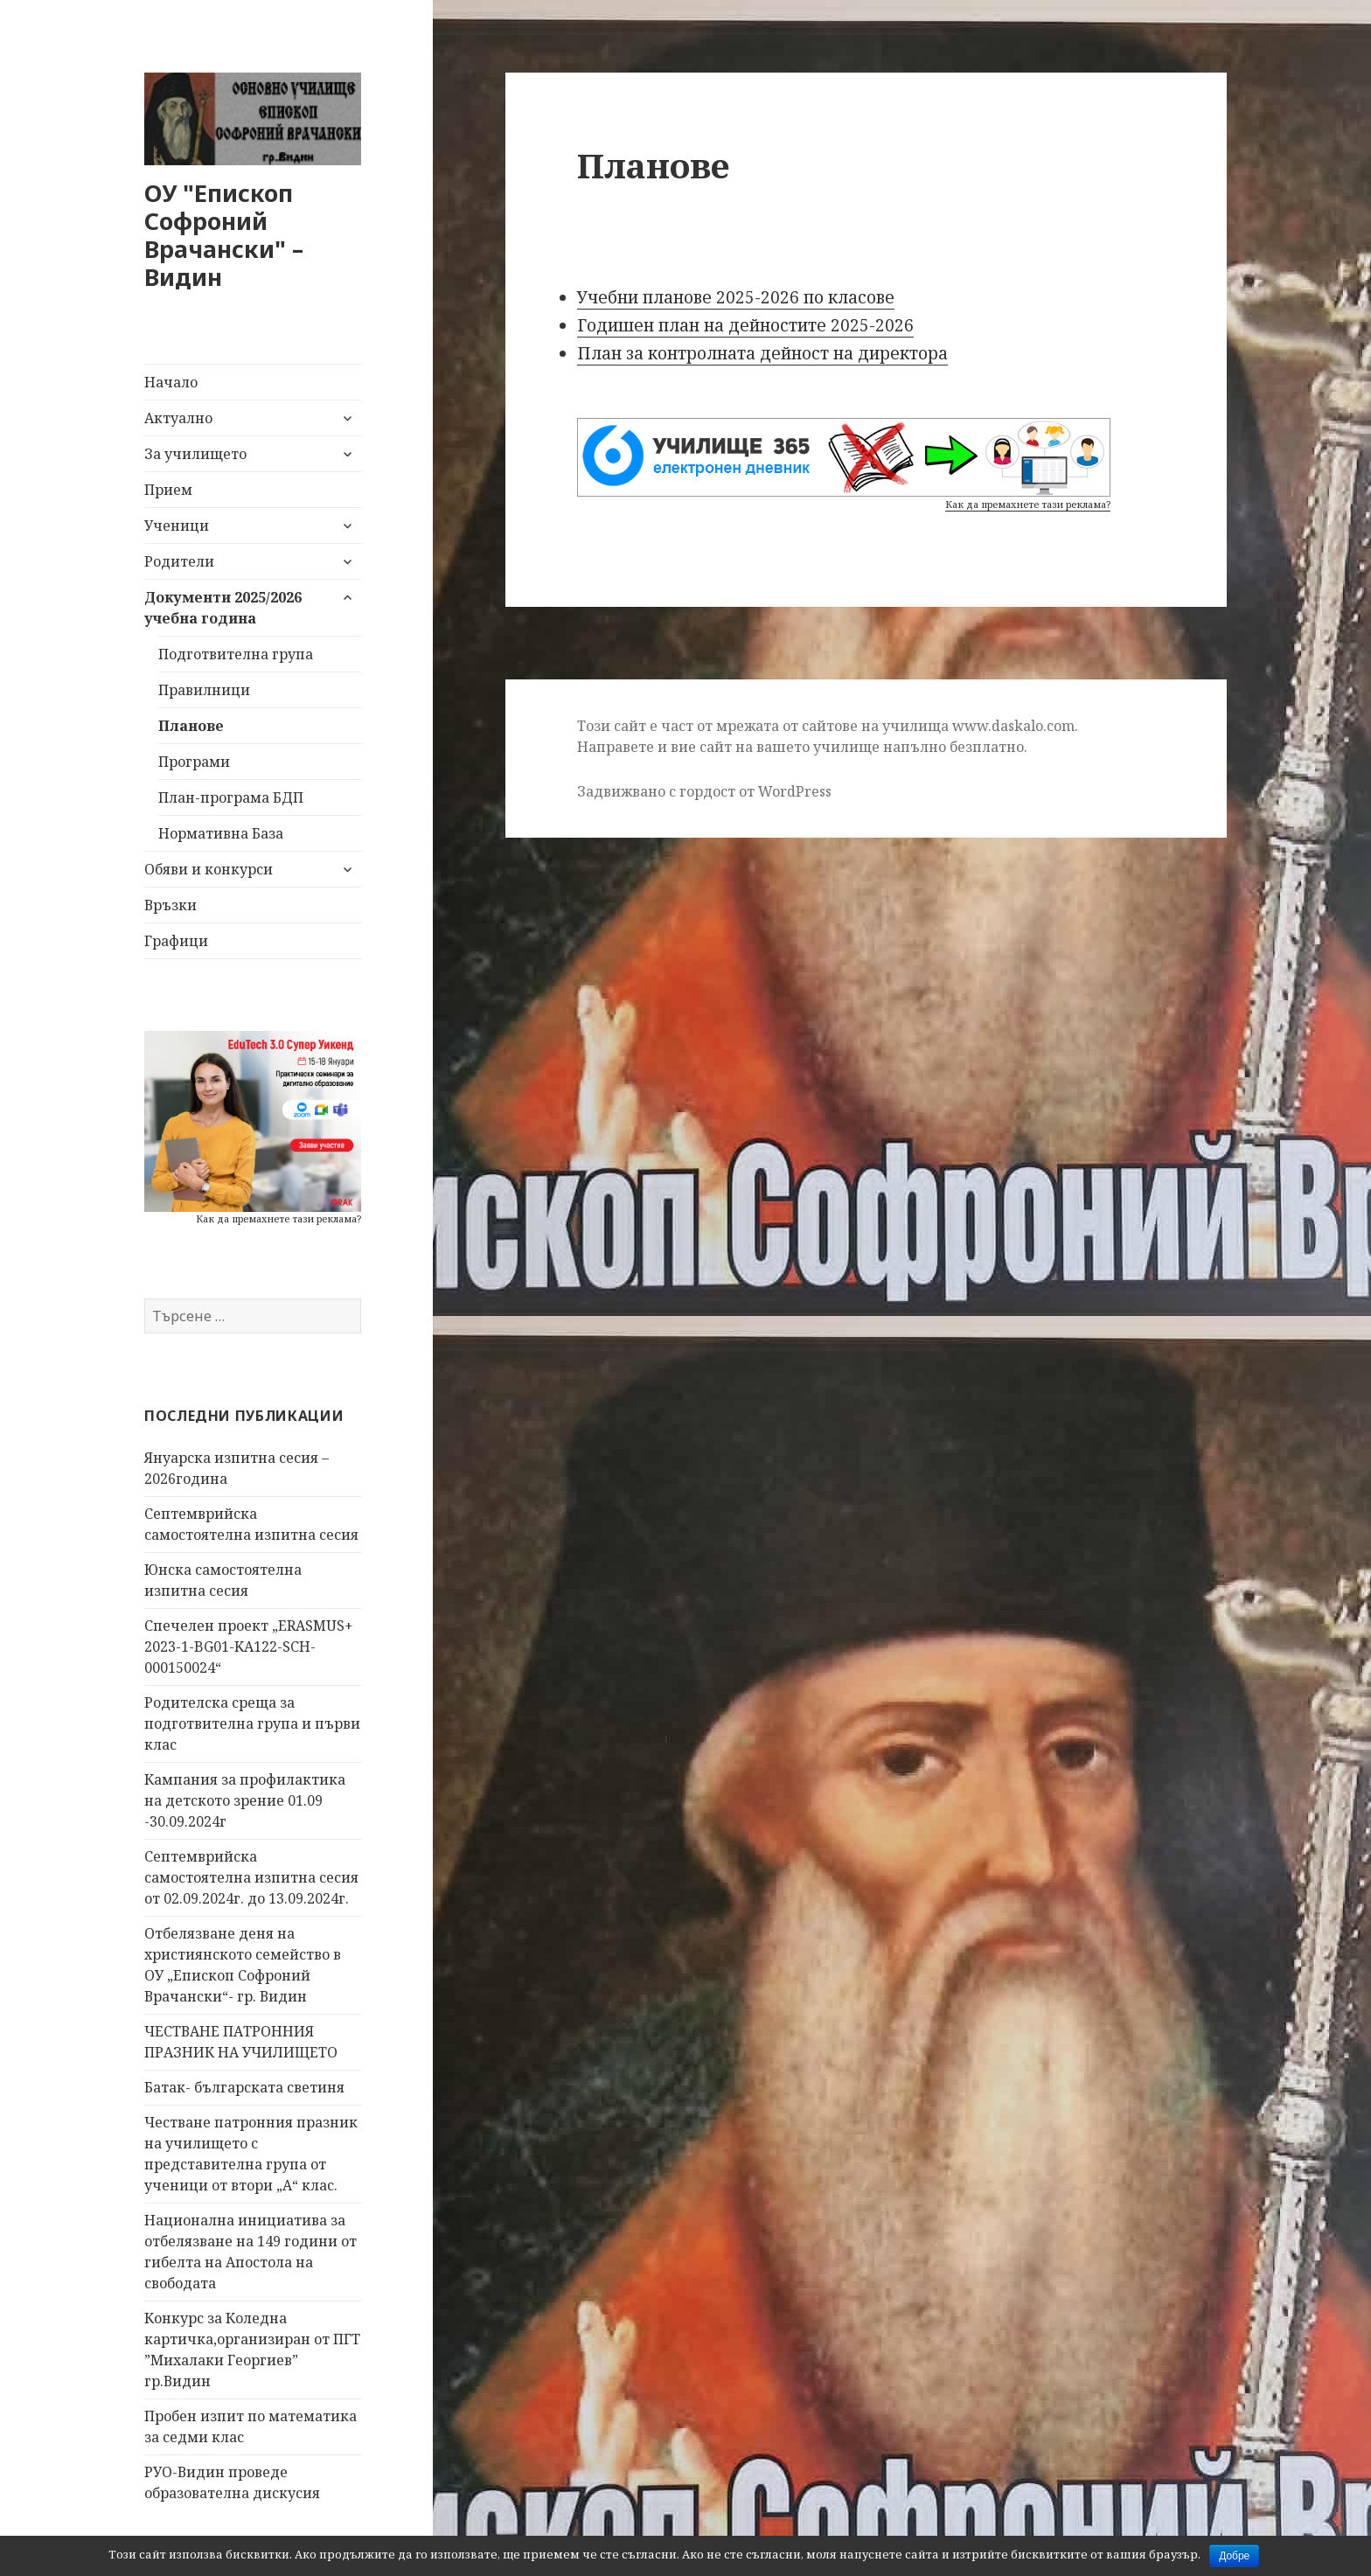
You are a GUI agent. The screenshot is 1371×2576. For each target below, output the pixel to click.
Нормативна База (220, 833)
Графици (176, 940)
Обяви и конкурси (208, 869)
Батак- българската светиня (244, 2087)
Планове (191, 725)
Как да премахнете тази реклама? (278, 1218)
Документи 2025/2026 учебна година (223, 608)
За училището (195, 453)
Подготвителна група (235, 654)
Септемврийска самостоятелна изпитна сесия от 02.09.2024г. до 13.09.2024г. (251, 1877)
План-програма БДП (230, 797)
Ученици (176, 525)
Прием (168, 489)
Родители (179, 561)
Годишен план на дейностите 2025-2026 (745, 325)
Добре (1234, 2556)
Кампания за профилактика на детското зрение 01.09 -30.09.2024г (244, 1800)
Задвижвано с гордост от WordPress (704, 791)
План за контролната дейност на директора (762, 353)
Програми (194, 761)
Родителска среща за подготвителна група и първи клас (252, 1723)
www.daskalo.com (1013, 725)
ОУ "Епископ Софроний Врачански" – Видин (223, 235)
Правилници (204, 690)
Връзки (170, 905)
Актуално (178, 418)
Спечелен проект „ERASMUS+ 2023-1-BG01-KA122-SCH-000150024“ (248, 1646)
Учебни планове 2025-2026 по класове (735, 297)
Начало (171, 382)
